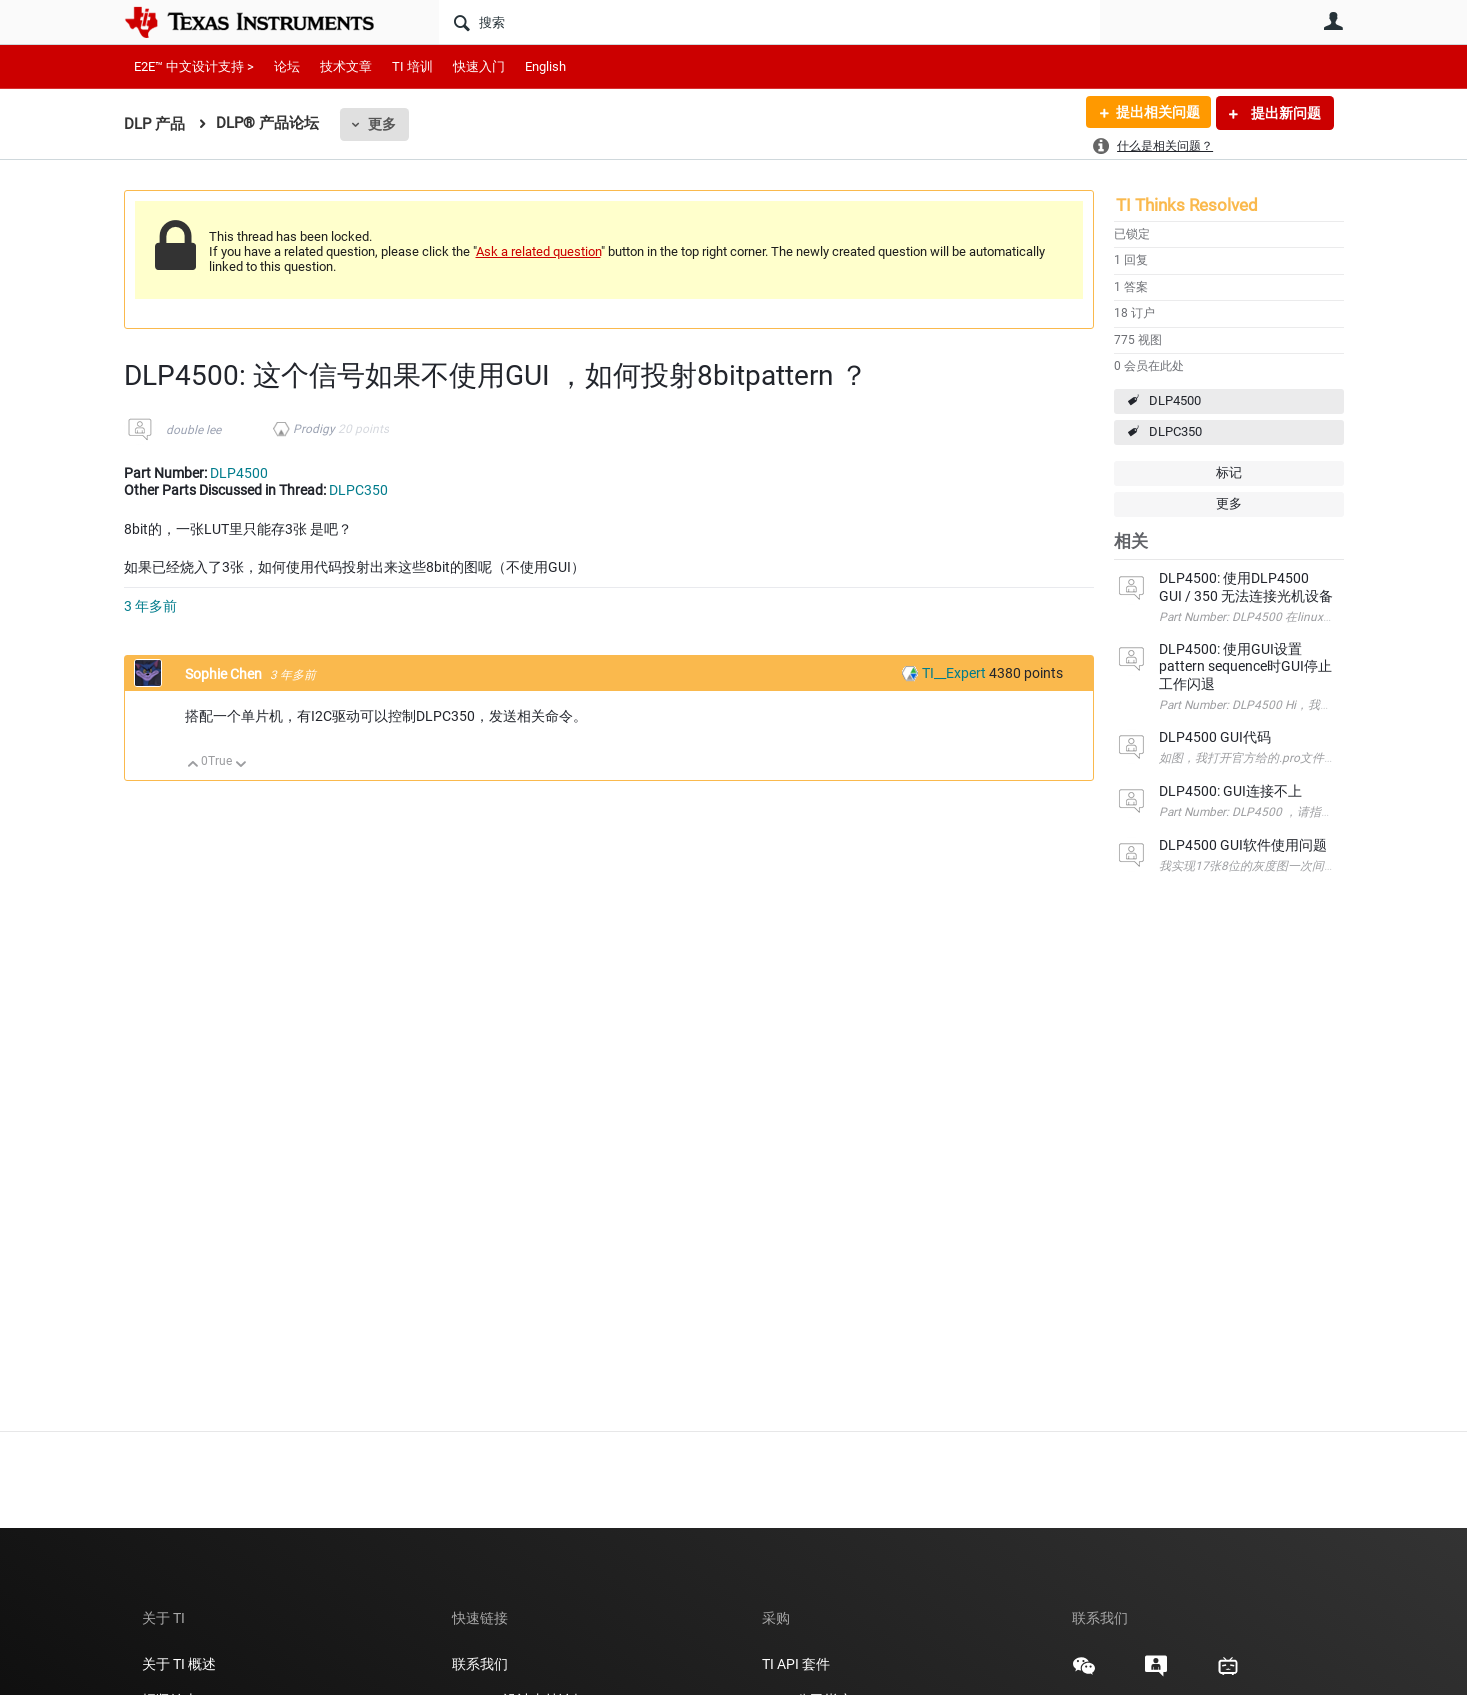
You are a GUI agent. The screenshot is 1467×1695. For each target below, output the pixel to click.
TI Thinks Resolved (1187, 205)
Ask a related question (538, 251)
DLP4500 (1175, 400)
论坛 (287, 66)
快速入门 (479, 66)
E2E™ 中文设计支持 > (194, 66)
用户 (1334, 21)
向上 (193, 765)
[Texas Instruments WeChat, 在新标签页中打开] (1084, 1673)
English (545, 66)
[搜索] (769, 22)
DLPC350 (1175, 431)
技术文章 (346, 66)
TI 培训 (412, 66)
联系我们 (480, 1664)
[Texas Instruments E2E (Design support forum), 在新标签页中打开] (1156, 1673)
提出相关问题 (1157, 113)
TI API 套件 (796, 1664)
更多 (382, 124)
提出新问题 (1284, 113)
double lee (193, 430)
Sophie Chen (225, 674)
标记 (1229, 472)
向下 (240, 765)
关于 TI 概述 (179, 1664)
